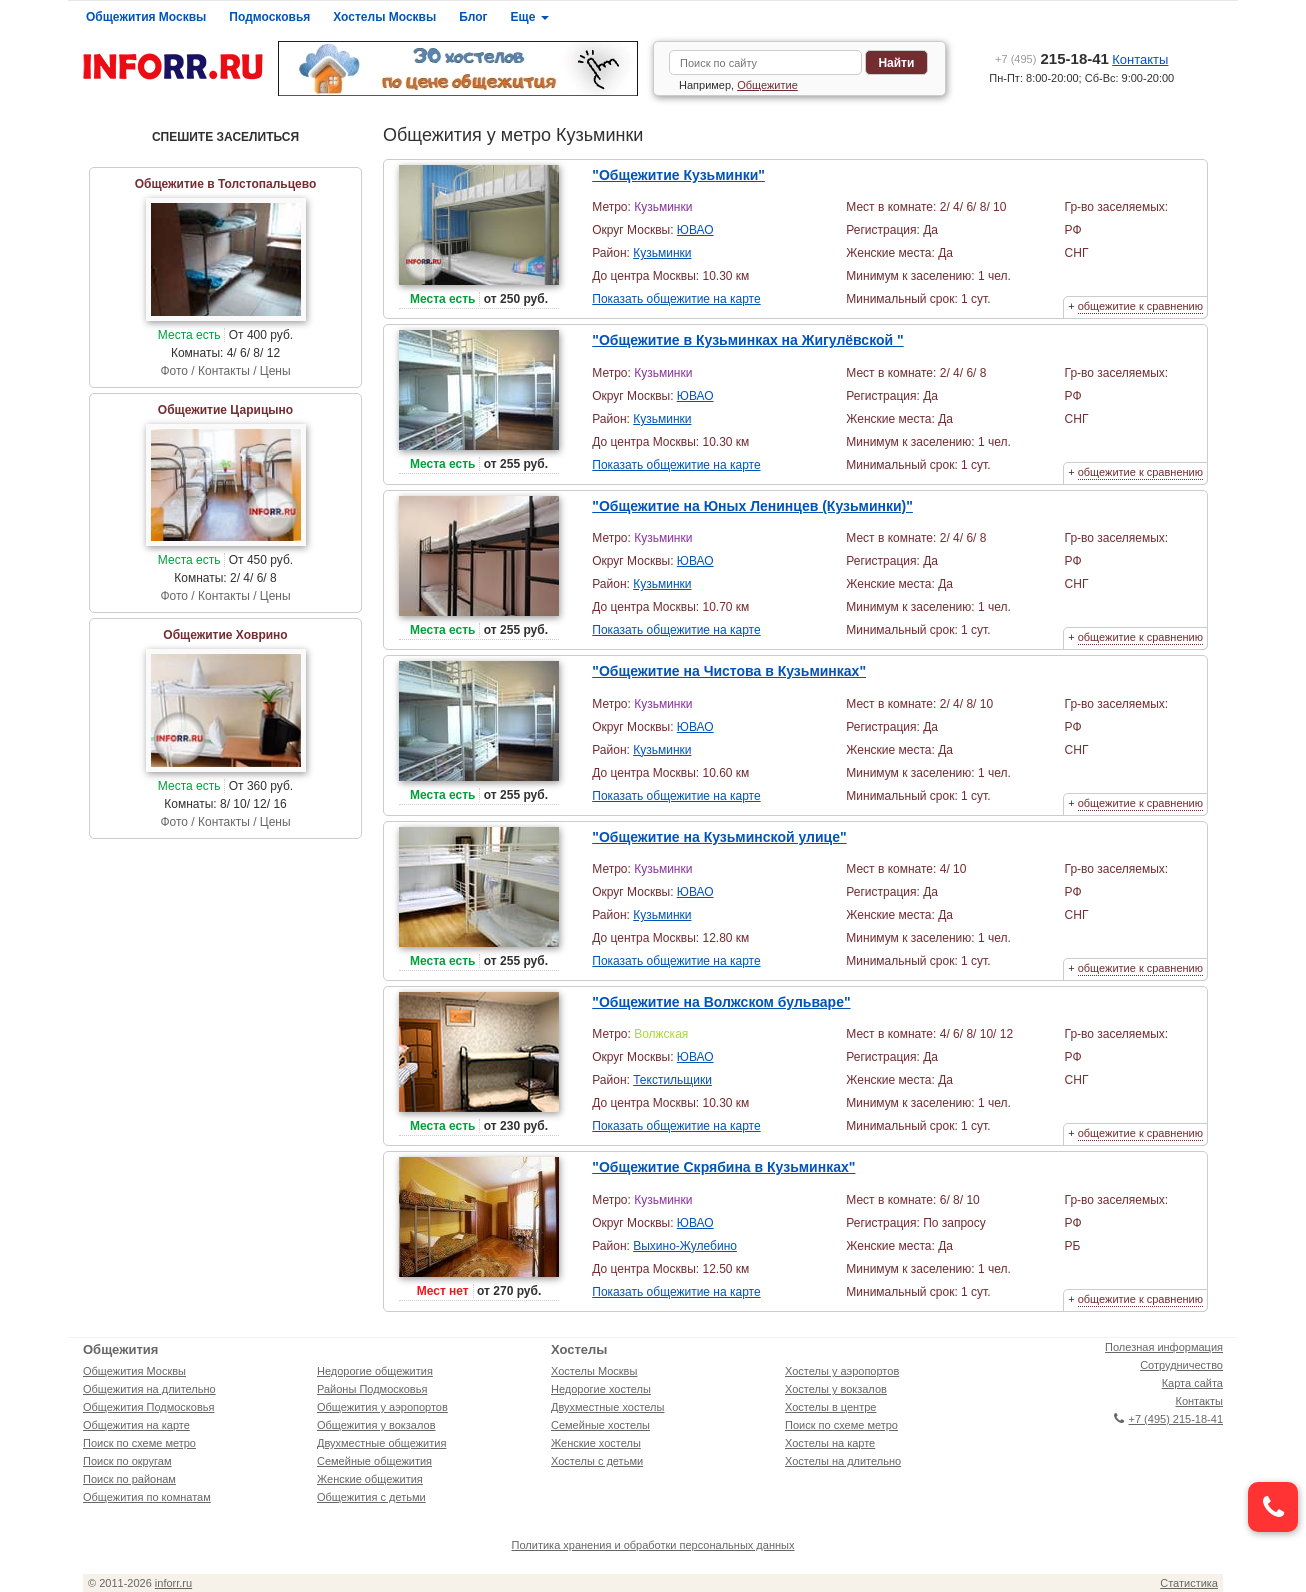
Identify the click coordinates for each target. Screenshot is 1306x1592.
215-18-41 (1052, 58)
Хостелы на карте (830, 1443)
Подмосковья (269, 17)
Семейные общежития (374, 1461)
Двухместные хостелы (607, 1407)
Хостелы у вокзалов (836, 1389)
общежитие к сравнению (1140, 306)
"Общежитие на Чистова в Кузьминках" (729, 671)
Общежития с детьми (371, 1497)
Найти (896, 63)
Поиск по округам (127, 1461)
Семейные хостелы (600, 1425)
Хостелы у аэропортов (842, 1371)
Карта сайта (1192, 1383)
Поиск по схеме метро (139, 1443)
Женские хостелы (596, 1443)
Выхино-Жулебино (685, 1246)
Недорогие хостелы (601, 1389)
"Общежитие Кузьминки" (678, 175)
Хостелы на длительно (843, 1461)
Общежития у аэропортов (382, 1407)
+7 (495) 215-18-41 (1168, 1419)
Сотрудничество (1181, 1365)
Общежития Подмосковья (148, 1407)
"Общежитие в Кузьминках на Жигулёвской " (747, 340)
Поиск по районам (129, 1479)
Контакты (1140, 59)
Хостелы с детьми (597, 1461)
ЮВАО (695, 230)
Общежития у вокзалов (376, 1425)
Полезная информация (1164, 1347)
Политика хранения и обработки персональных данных (653, 1545)
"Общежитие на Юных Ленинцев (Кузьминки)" (752, 506)
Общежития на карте (136, 1425)
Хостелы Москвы (384, 17)
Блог (473, 17)
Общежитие (767, 85)
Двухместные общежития (381, 1443)
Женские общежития (370, 1479)
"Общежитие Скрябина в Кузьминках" (723, 1167)
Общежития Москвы (146, 17)
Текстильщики (672, 1080)
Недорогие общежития (375, 1371)
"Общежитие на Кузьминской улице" (719, 837)
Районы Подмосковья (372, 1389)
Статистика (1189, 1583)
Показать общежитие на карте (676, 299)
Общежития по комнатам (147, 1497)
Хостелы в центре (830, 1407)
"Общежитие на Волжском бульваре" (721, 1002)
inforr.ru (173, 1583)
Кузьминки (662, 253)
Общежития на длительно (149, 1389)
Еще (530, 17)
